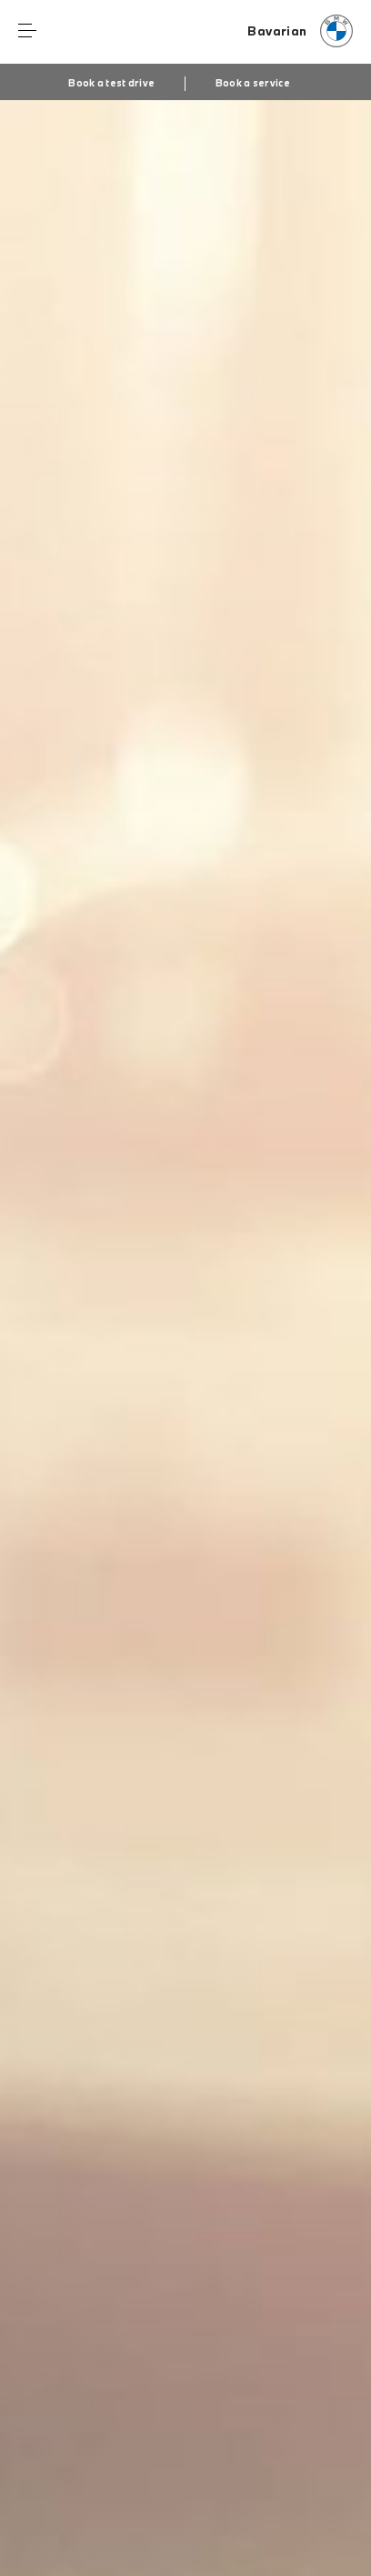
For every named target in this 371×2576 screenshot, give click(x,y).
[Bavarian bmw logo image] (299, 32)
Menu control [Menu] (27, 31)
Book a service (253, 82)
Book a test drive (111, 82)
